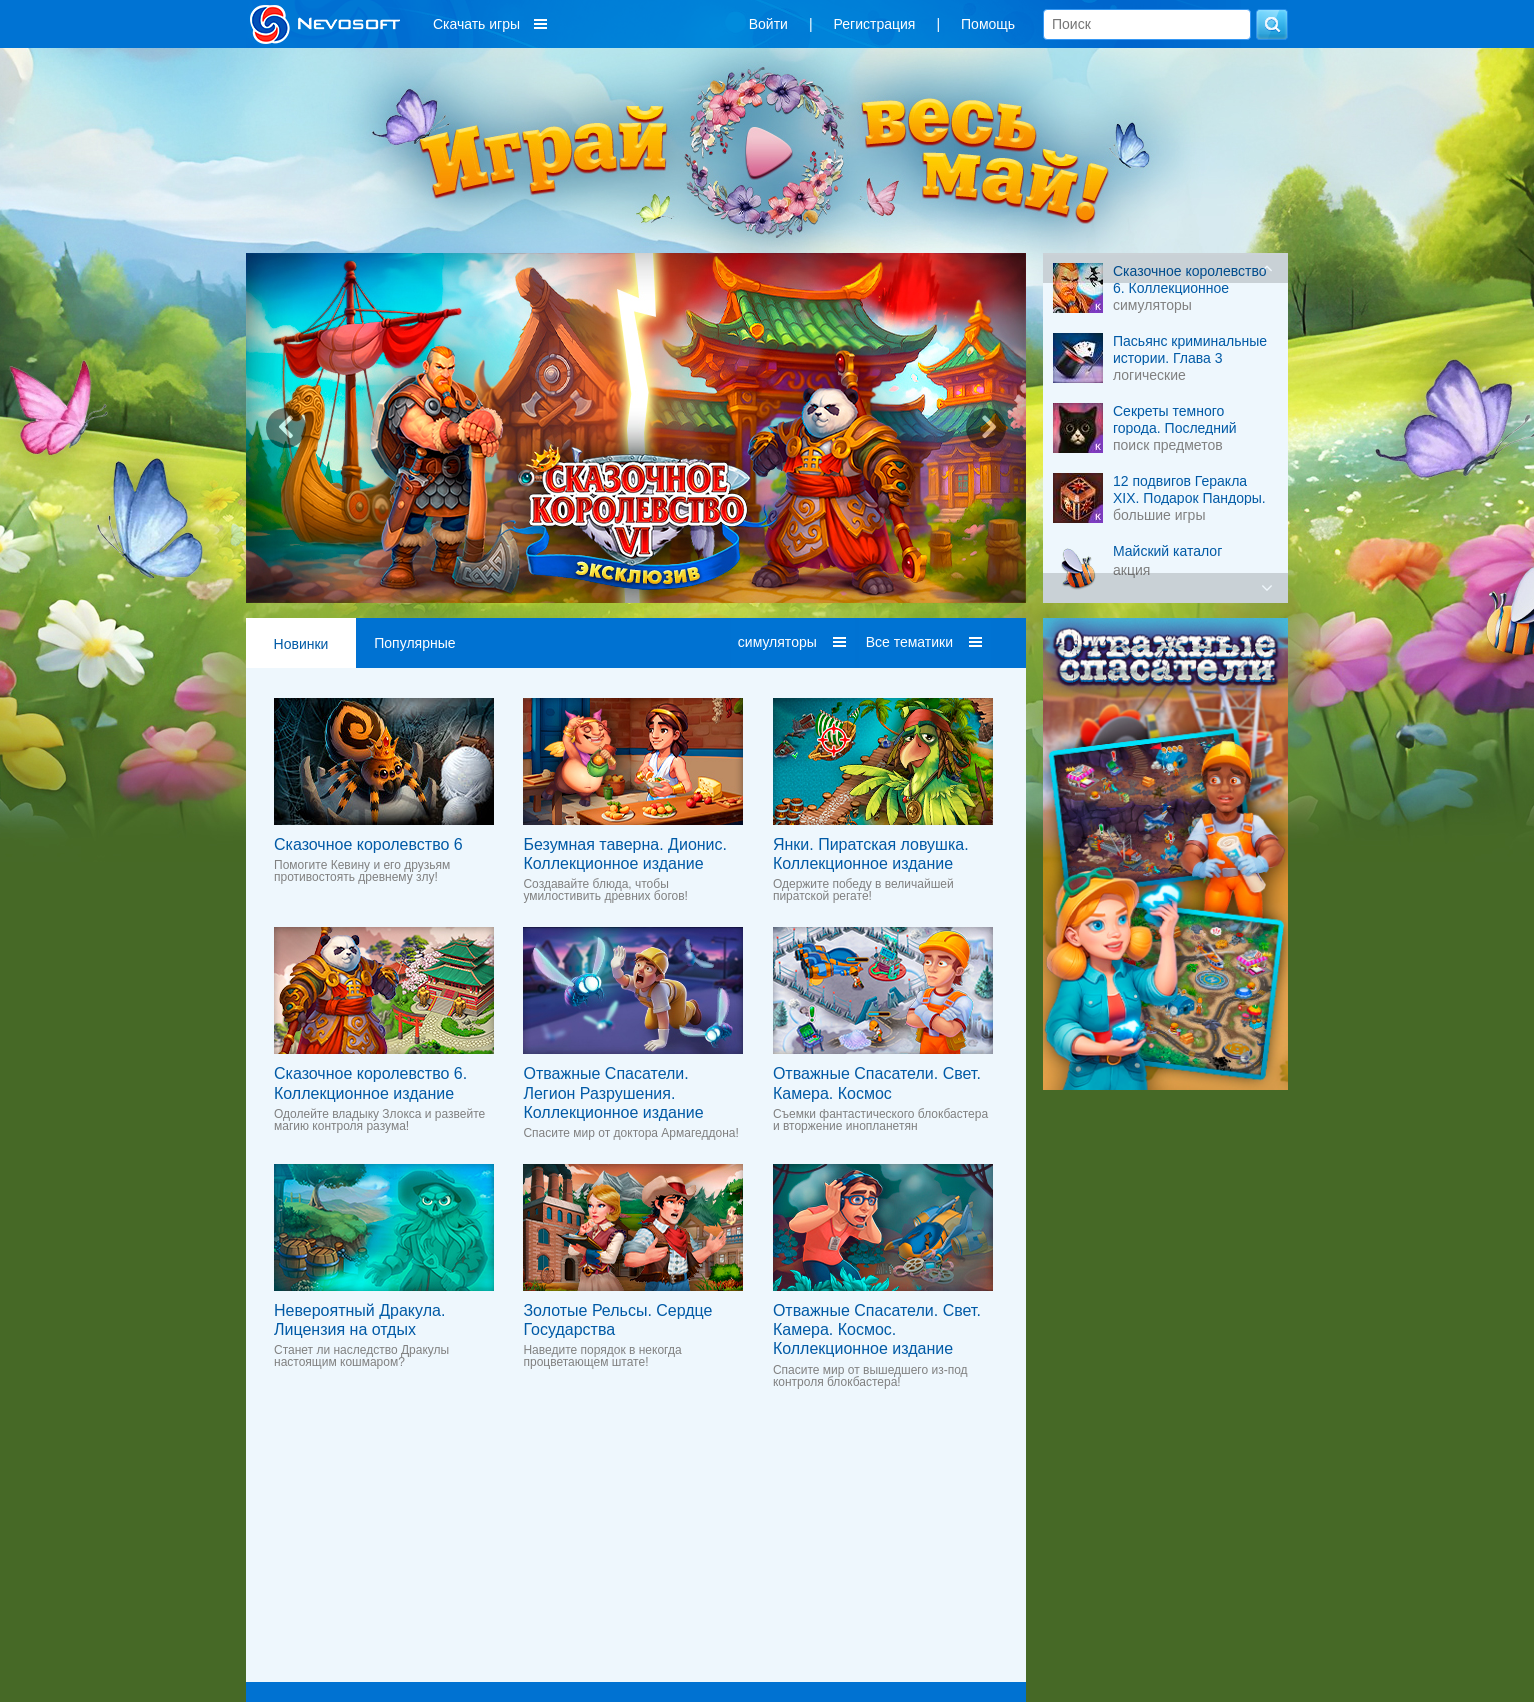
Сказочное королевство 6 (368, 844)
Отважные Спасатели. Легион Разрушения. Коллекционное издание (613, 1092)
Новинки (301, 644)
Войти (768, 24)
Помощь (988, 24)
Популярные (414, 643)
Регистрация (875, 24)
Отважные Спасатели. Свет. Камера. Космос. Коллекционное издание (877, 1329)
